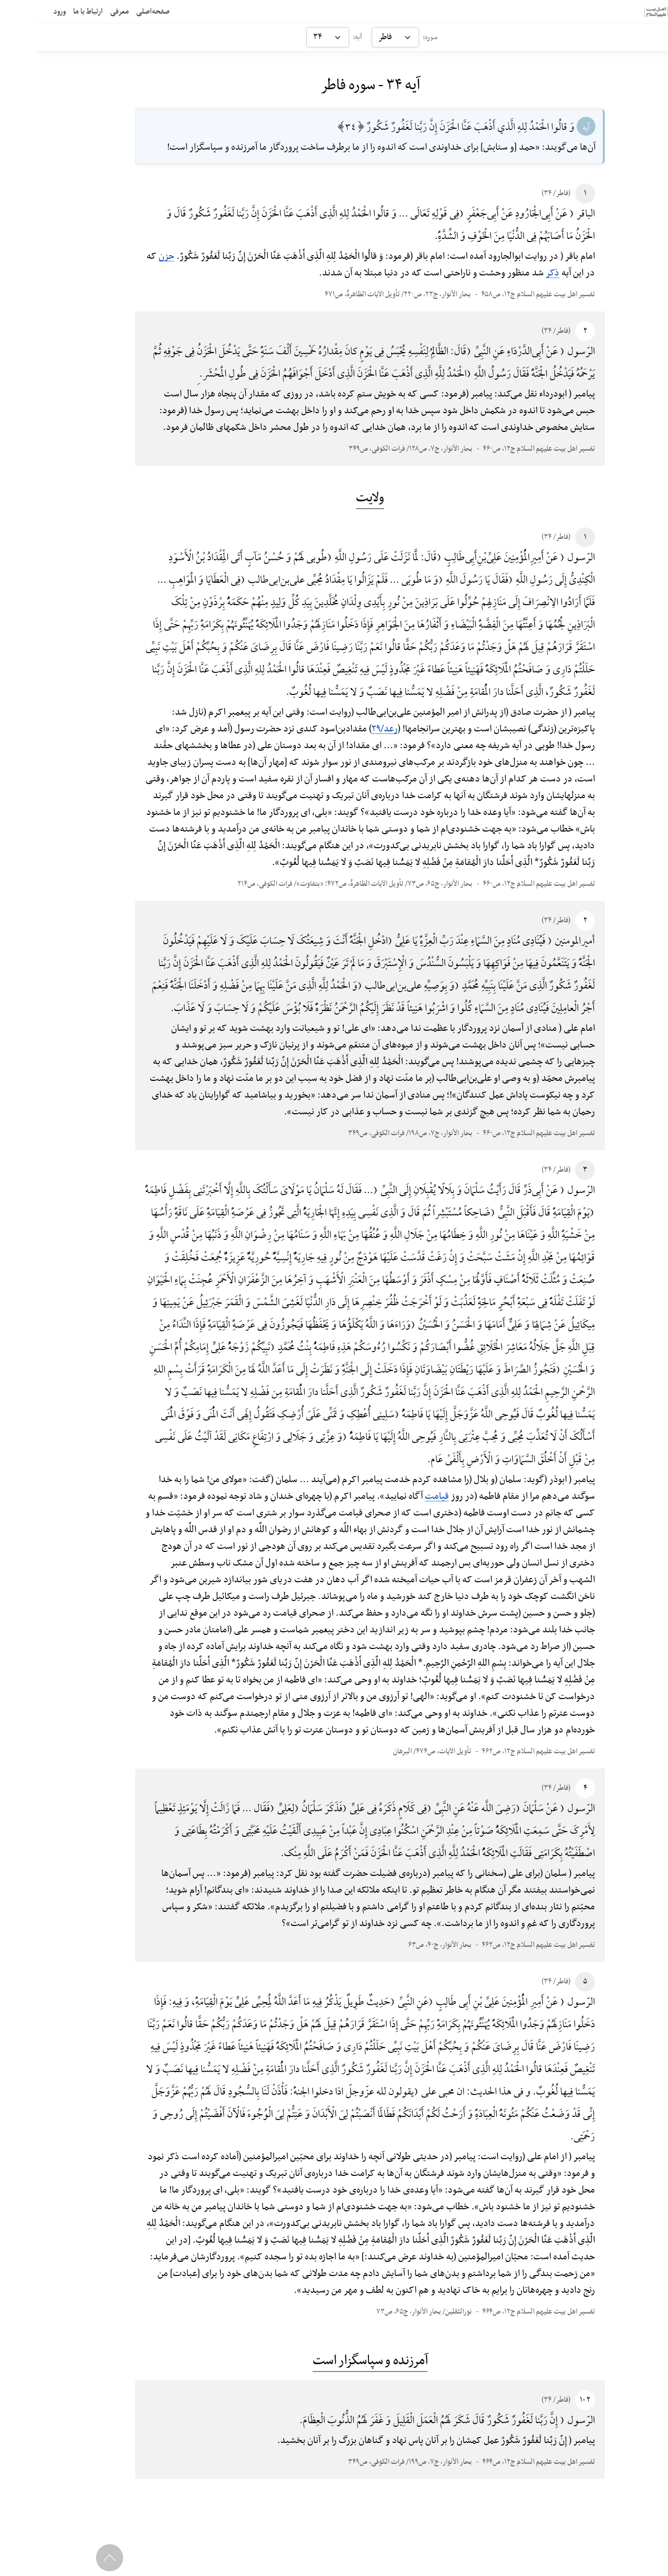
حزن (130, 256)
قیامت (401, 1496)
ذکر (516, 273)
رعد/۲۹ (349, 729)
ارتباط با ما (48, 11)
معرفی (79, 11)
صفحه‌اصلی (113, 11)
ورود (20, 11)
